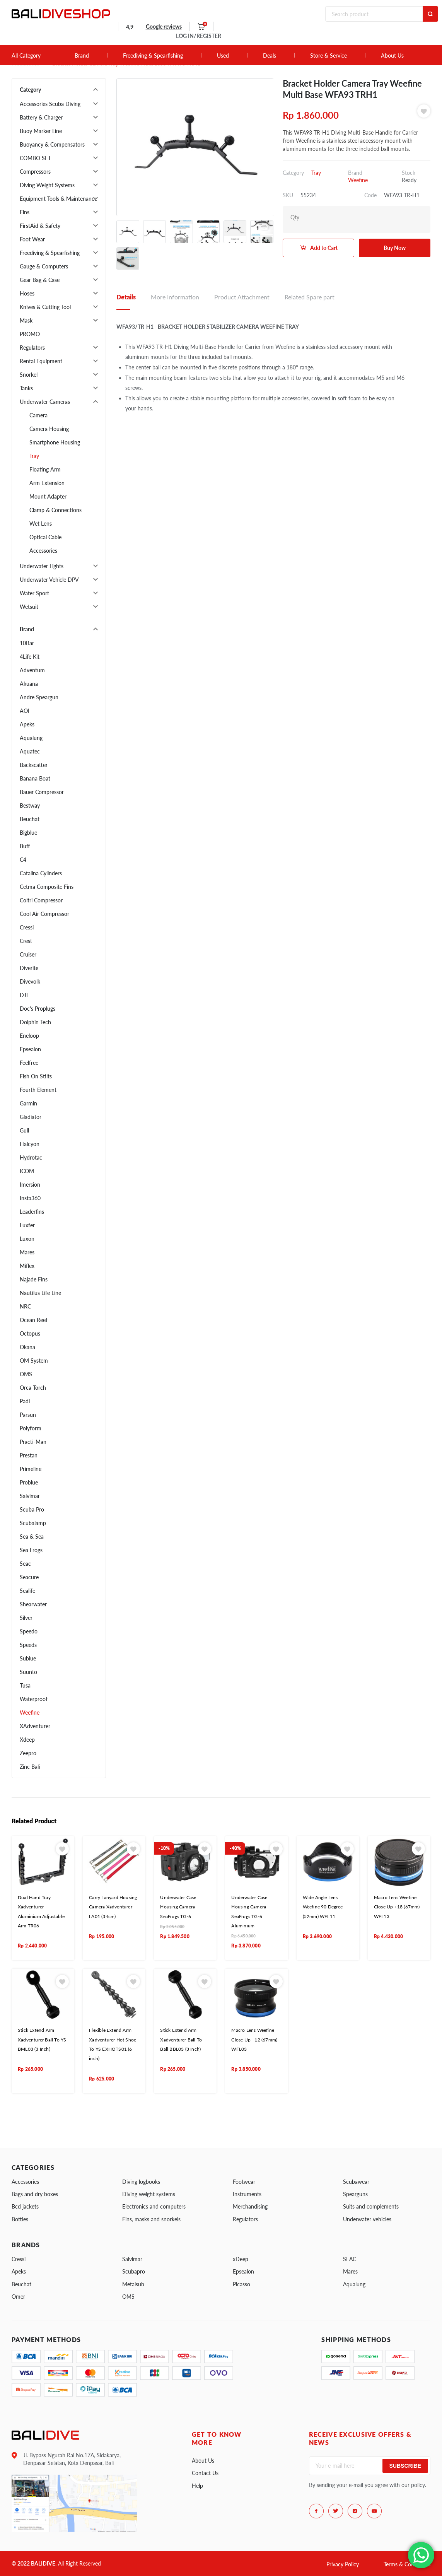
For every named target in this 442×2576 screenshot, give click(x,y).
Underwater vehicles (367, 2219)
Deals (269, 55)
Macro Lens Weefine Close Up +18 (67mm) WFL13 (397, 1906)
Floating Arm (45, 469)
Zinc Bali (30, 1766)
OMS (26, 1374)
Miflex (27, 1265)
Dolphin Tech (35, 1022)
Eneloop (29, 1035)
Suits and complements (371, 2206)
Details (126, 297)
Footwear (244, 2181)
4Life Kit (29, 656)
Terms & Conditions (407, 2564)
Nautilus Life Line (40, 1293)
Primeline (30, 1469)
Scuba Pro (32, 1509)
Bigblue (28, 832)
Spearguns (355, 2194)
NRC (25, 1306)
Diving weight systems (148, 2194)
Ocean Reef (34, 1320)
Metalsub (133, 2284)
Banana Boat (35, 778)
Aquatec (30, 751)
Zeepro (28, 1753)
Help (197, 2485)
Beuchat (29, 819)
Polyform (30, 1428)
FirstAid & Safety (40, 225)
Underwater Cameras (45, 401)
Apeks (27, 724)
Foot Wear (32, 239)
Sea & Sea (32, 1536)
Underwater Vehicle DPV (49, 579)
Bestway (30, 805)
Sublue (28, 1658)
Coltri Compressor (41, 900)
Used (223, 55)
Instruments (247, 2194)
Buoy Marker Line (41, 131)
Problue (29, 1482)
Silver (26, 1617)
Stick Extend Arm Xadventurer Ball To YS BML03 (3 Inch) (42, 2039)
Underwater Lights (41, 566)
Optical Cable (45, 537)
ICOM (27, 1171)
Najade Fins (34, 1279)
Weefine (29, 1712)
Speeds (28, 1645)
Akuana (29, 683)
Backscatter (34, 765)
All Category (26, 55)
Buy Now (395, 247)
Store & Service (328, 55)
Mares (27, 1252)
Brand (82, 55)
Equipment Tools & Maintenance (58, 198)
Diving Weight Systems (47, 185)
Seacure (29, 1577)
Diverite (29, 968)
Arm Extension (47, 483)
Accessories (43, 550)
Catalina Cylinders (41, 873)
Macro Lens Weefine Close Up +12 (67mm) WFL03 (254, 2039)
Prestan (29, 1455)
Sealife (27, 1590)
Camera (38, 415)
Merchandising (250, 2206)
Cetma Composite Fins (46, 886)
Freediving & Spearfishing (153, 55)
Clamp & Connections (55, 510)
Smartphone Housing (54, 442)
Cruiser (28, 954)
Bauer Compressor (42, 792)
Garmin (28, 1103)
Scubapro (133, 2271)
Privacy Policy (342, 2564)
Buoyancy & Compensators (52, 144)
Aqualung (31, 738)
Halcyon (29, 1144)
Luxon (27, 1238)
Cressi (27, 927)
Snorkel (29, 374)
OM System (34, 1360)
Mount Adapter (48, 496)
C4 (23, 859)
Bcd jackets (25, 2206)
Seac (25, 1563)
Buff (25, 846)
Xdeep (27, 1739)
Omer (18, 2296)
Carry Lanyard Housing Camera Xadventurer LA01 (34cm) (113, 1906)
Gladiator (30, 1117)
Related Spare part (309, 297)
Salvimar (30, 1496)
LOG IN (198, 35)
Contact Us (205, 2473)
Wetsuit (29, 606)
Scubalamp (33, 1523)
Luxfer (27, 1225)
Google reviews (164, 26)
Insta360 (30, 1198)
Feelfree (29, 1062)
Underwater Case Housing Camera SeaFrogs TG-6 (178, 1906)
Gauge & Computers (44, 266)
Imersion (30, 1184)
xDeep (240, 2259)
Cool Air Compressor (44, 913)
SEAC (349, 2259)
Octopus (30, 1333)
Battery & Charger (41, 117)
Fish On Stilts (36, 1076)
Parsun (28, 1414)
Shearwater (33, 1604)
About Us (392, 55)
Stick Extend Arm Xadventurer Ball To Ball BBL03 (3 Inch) (181, 2039)
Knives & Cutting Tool (45, 307)
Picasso (241, 2284)
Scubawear (356, 2181)
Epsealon (30, 1049)
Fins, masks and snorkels (151, 2219)
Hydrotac (31, 1157)
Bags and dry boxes (35, 2194)
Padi (25, 1401)
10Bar (27, 643)
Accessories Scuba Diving (50, 104)
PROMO (30, 334)
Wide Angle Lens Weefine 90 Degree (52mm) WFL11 (323, 1906)
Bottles (20, 2219)
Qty (294, 217)
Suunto (28, 1672)
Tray (34, 456)
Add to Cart (324, 247)
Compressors (35, 171)
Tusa (25, 1685)
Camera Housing (49, 428)
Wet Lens (40, 523)
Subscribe (405, 2466)
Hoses (27, 293)
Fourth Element (38, 1089)
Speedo (29, 1631)
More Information (175, 297)
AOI (24, 710)
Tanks (26, 388)
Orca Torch (33, 1387)
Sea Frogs (31, 1550)
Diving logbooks (141, 2181)
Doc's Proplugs (37, 1008)
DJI (24, 995)
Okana (27, 1347)
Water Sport (34, 593)
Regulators (32, 347)
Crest (26, 941)
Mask (26, 320)
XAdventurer (35, 1726)
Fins (24, 212)
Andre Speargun (39, 697)
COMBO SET (35, 158)
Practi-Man (33, 1441)
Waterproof (34, 1699)
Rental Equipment (41, 361)
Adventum (32, 670)
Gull (24, 1130)
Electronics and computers (154, 2206)
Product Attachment (242, 297)
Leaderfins (32, 1211)
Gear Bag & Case (40, 280)
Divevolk (30, 981)
